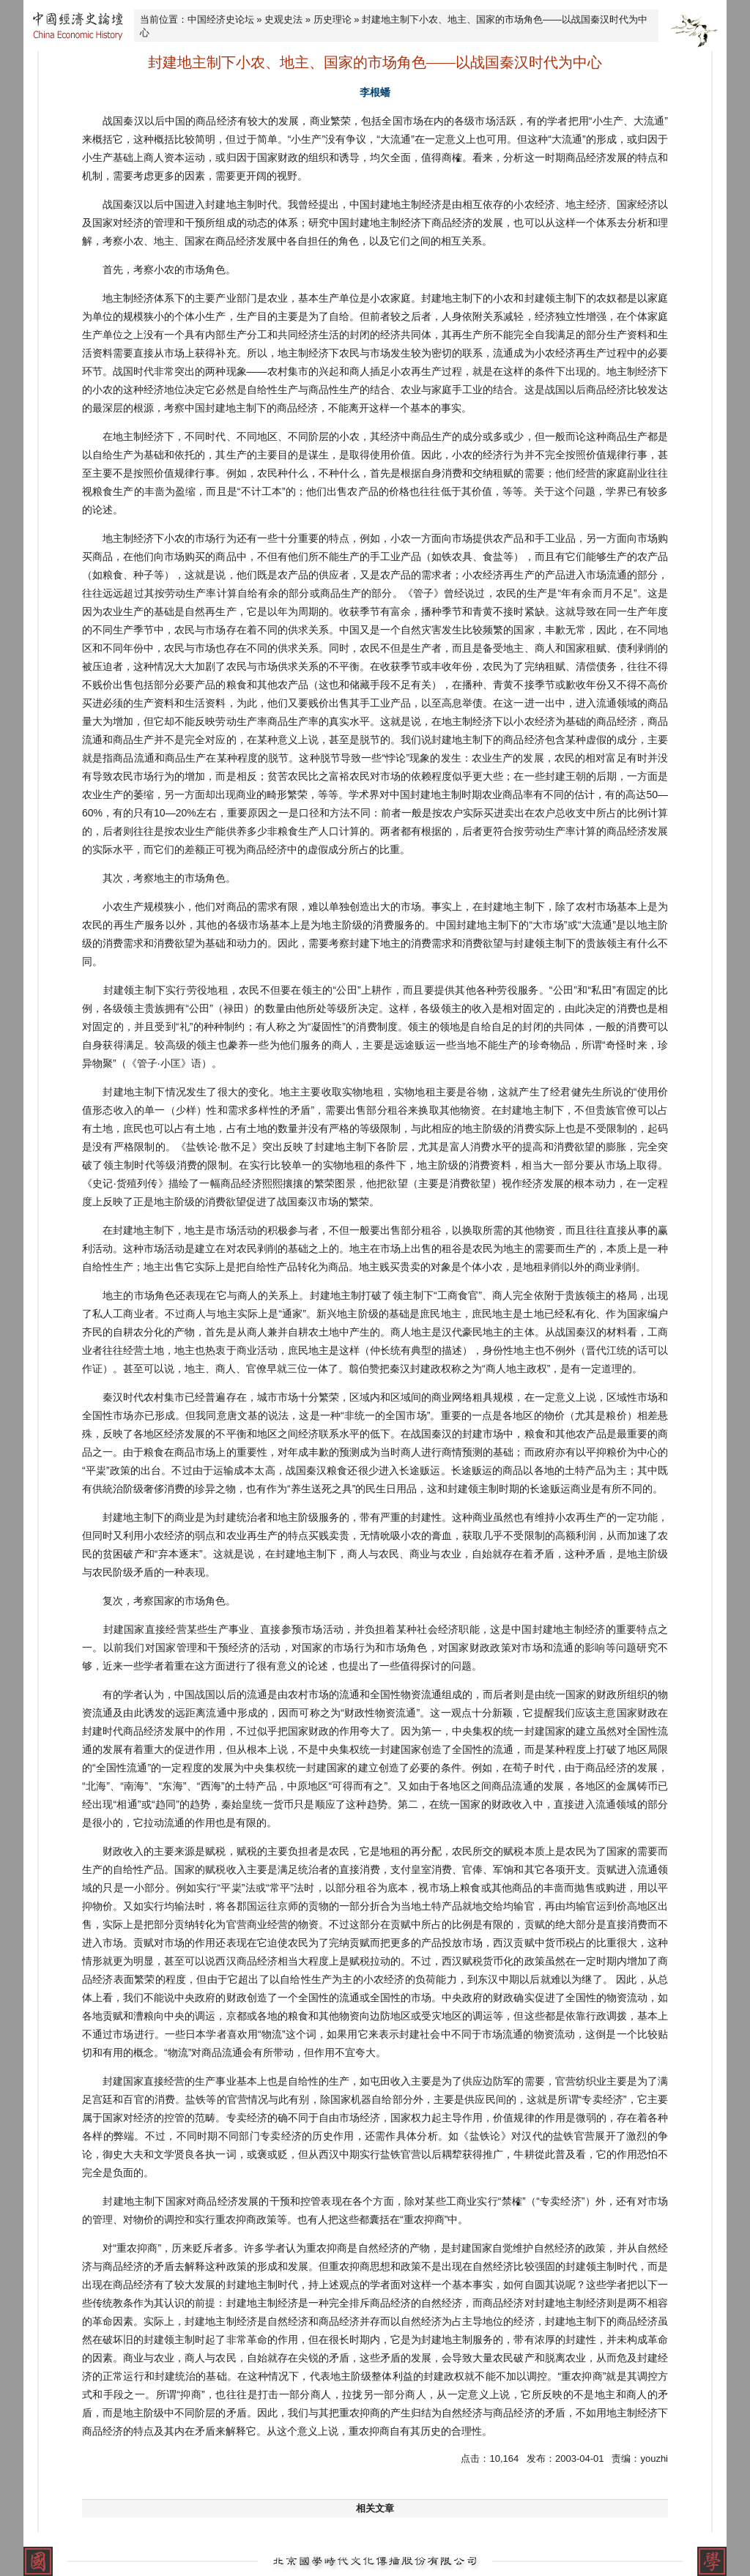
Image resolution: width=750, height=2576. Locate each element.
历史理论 (332, 19)
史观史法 (283, 19)
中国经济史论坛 (221, 19)
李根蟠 (375, 92)
